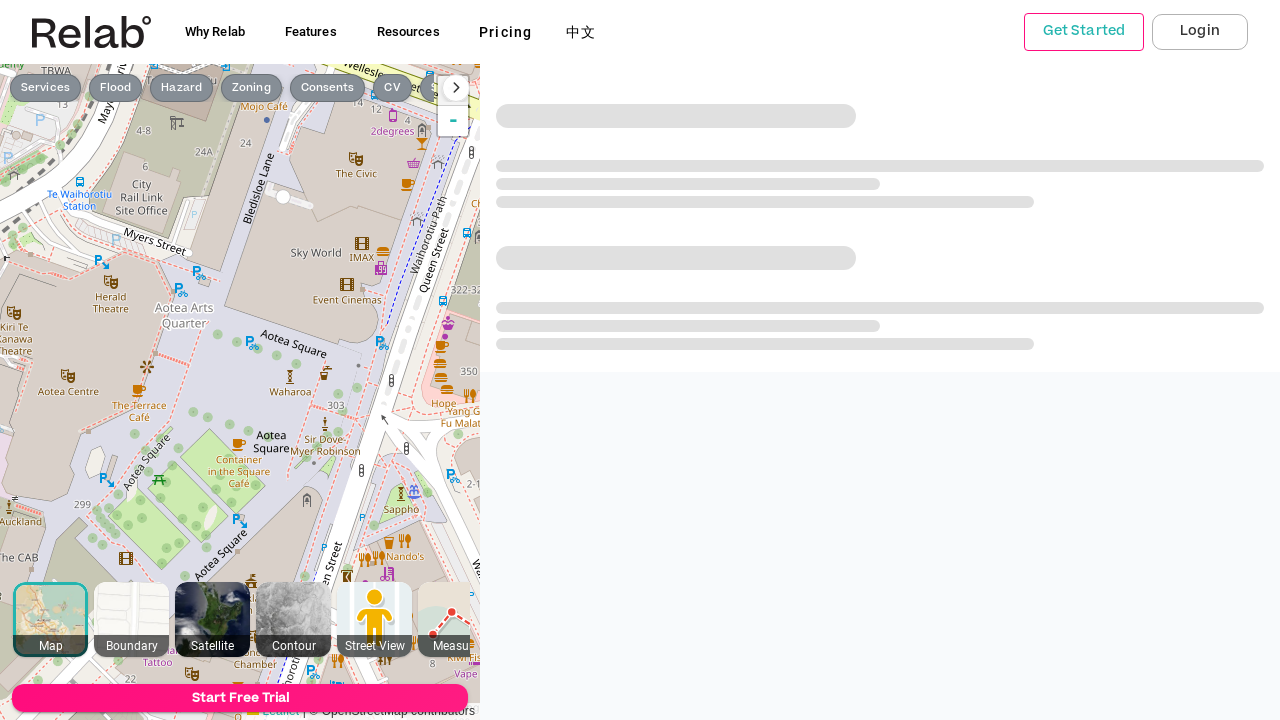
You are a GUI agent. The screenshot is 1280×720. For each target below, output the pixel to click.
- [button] (453, 121)
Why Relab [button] (215, 31)
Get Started (1084, 31)
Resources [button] (408, 31)
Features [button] (311, 31)
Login (1200, 31)
